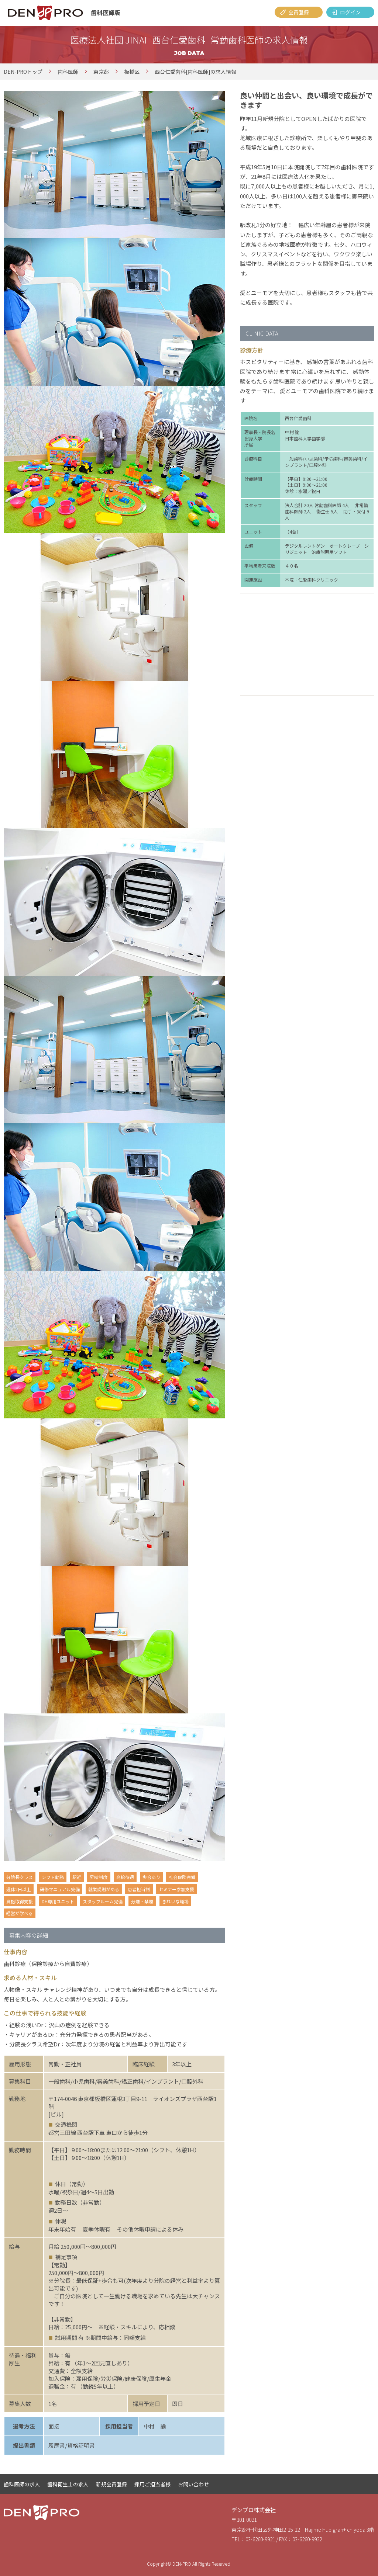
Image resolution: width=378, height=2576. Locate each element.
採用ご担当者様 (152, 2484)
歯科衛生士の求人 (68, 2484)
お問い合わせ (193, 2484)
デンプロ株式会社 (253, 2510)
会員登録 (298, 12)
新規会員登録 (111, 2484)
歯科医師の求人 (22, 2484)
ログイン (350, 12)
